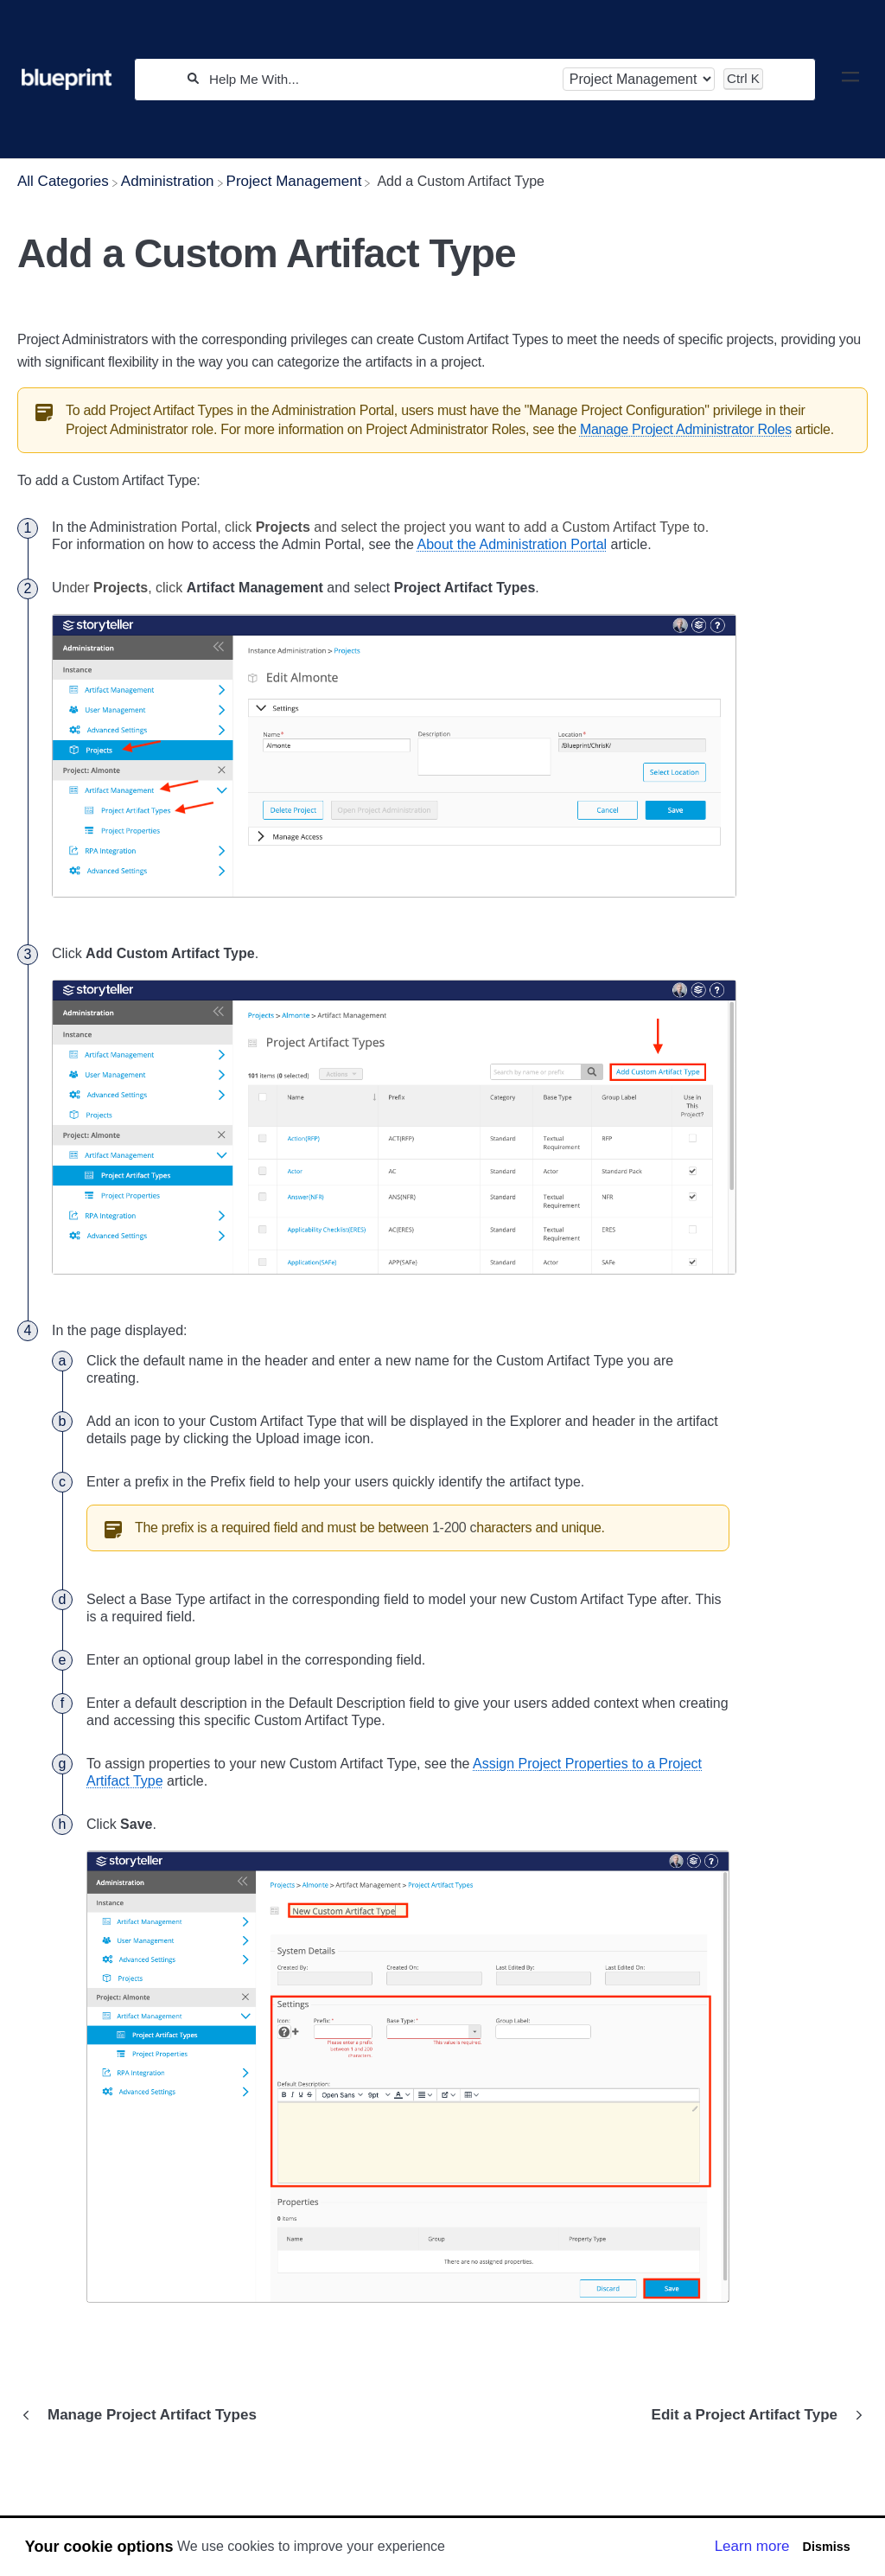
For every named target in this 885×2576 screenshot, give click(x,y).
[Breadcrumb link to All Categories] (63, 181)
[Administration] (167, 181)
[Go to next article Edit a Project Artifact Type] (753, 2415)
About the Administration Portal (512, 544)
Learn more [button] (752, 2546)
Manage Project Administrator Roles (686, 429)
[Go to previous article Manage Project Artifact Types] (143, 2415)
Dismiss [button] (826, 2547)
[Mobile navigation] (850, 79)
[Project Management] (294, 181)
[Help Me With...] (380, 79)
